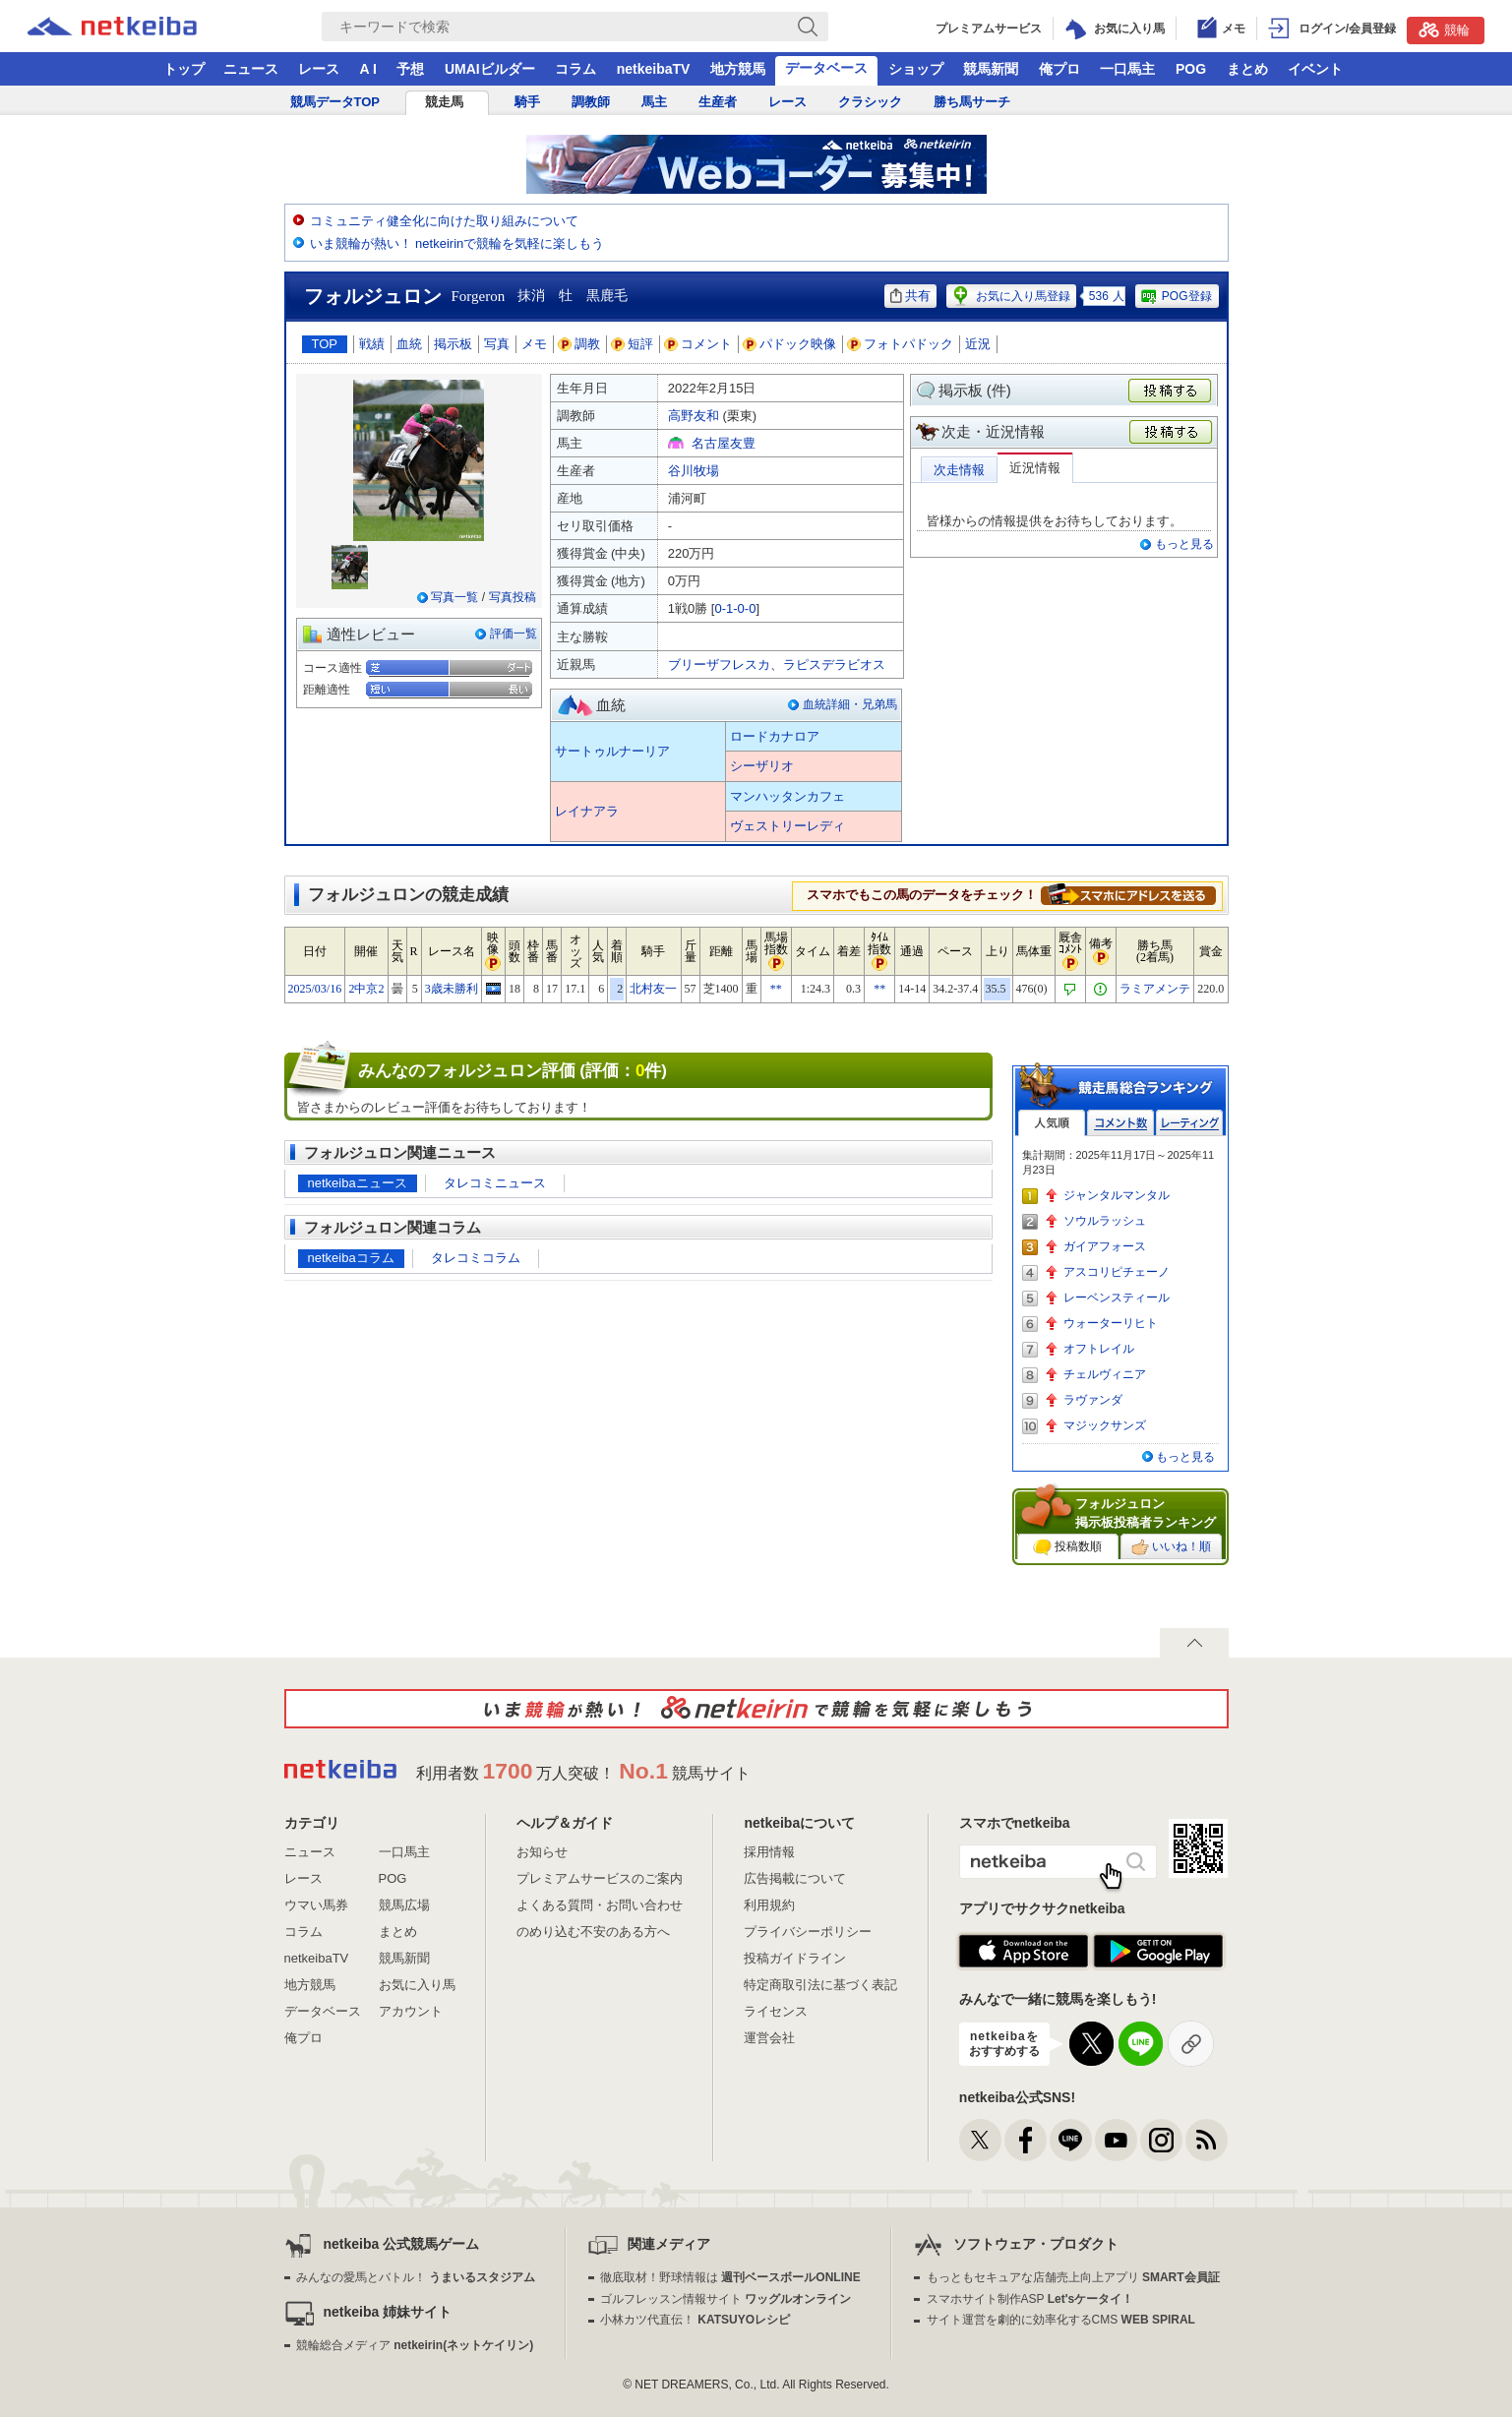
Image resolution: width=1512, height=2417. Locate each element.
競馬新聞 (990, 69)
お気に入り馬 (417, 1984)
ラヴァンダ (1092, 1400)
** (776, 989)
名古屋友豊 (724, 443)
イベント (1315, 69)
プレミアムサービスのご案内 (599, 1878)
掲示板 (453, 343)
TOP (325, 343)
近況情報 (1034, 467)
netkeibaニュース (357, 1183)
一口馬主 (1127, 69)
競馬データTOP (335, 101)
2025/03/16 (315, 989)
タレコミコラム (475, 1257)
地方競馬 (737, 69)
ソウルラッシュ (1104, 1221)
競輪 (1444, 29)
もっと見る (1184, 544)
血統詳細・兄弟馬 (850, 704)
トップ (184, 69)
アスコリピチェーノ (1116, 1272)
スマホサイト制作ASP (1030, 2299)
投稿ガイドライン (795, 1958)
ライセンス (776, 2011)
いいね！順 (1171, 1547)
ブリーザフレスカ (719, 664)
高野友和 (693, 415)
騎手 (527, 101)
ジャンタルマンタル (1116, 1195)
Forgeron (479, 296)
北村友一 (653, 989)
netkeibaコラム (351, 1257)
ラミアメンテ (1154, 989)
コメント (698, 343)
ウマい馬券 (316, 1905)
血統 (409, 343)
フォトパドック (900, 343)
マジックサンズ (1104, 1425)
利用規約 (769, 1905)
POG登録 (1175, 296)
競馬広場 (404, 1905)
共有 (910, 295)
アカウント (411, 2011)
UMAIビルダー (490, 69)
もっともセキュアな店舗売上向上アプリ (1073, 2277)
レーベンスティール (1116, 1297)
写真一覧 (454, 597)
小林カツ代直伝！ (695, 2319)
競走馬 (444, 101)
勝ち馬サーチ (972, 101)
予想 (410, 69)
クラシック (870, 101)
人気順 (1051, 1123)
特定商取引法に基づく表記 (820, 1984)
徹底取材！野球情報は (730, 2277)
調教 (579, 343)
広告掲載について (795, 1878)
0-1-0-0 (735, 608)
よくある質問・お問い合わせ (599, 1905)
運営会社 (769, 2037)
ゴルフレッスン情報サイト (725, 2299)
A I (368, 69)
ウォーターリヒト (1110, 1323)
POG (1191, 69)
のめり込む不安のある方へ (593, 1931)
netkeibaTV (654, 69)
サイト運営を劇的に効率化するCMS (1061, 2319)
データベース (826, 68)
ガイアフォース (1104, 1246)
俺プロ (1059, 69)
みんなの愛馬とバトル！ (415, 2277)
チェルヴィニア (1104, 1374)
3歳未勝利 (451, 989)
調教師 (591, 101)
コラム (575, 69)
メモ (534, 343)
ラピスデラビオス (834, 664)
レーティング (1189, 1123)
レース (318, 69)
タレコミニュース (495, 1183)
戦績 (372, 343)
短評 (632, 343)
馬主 (654, 101)
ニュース (250, 69)
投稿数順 (1067, 1547)
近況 (978, 343)
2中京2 (366, 989)
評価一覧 (513, 633)
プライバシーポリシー (808, 1931)
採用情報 (769, 1851)
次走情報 (959, 469)
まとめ (1247, 69)
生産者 (717, 101)
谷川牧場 (693, 470)
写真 (497, 343)
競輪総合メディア (414, 2345)
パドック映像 (790, 343)
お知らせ (542, 1851)
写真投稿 (512, 597)
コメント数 (1120, 1123)
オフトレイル (1098, 1349)
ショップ (915, 69)
